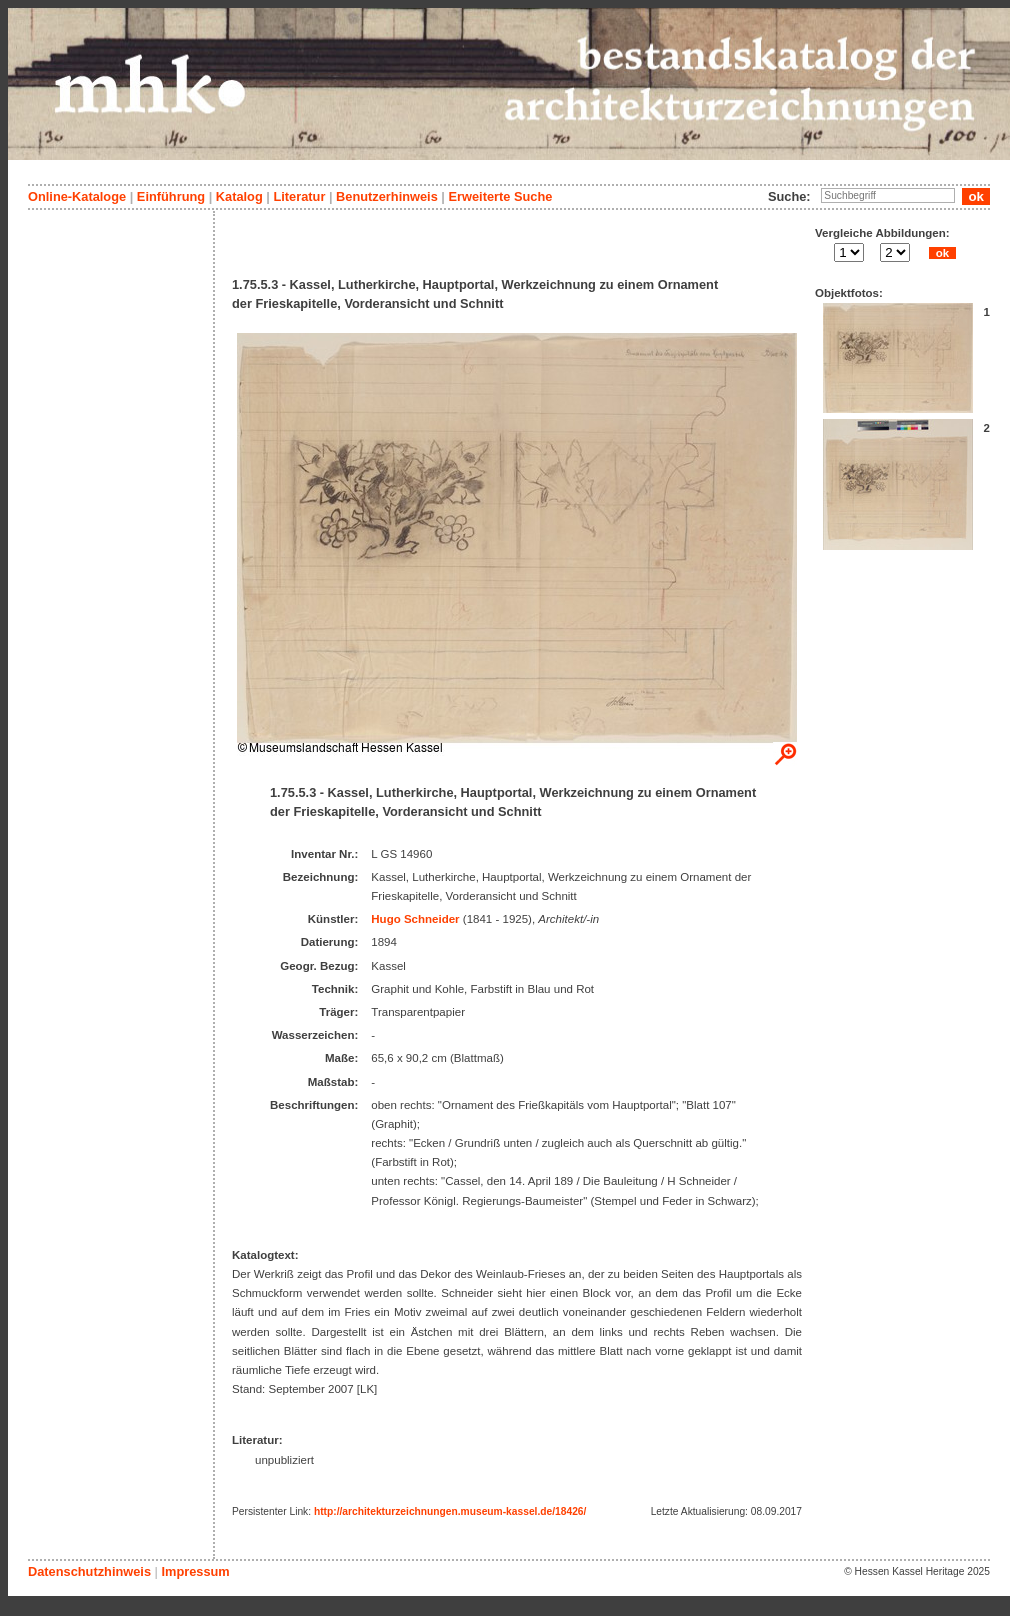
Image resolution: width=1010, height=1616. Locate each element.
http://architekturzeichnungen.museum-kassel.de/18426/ (450, 1511)
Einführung (171, 196)
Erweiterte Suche (500, 196)
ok (942, 253)
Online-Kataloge (77, 196)
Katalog (239, 196)
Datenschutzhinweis (89, 1571)
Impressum (195, 1571)
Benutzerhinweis (387, 196)
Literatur (299, 196)
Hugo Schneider (415, 919)
